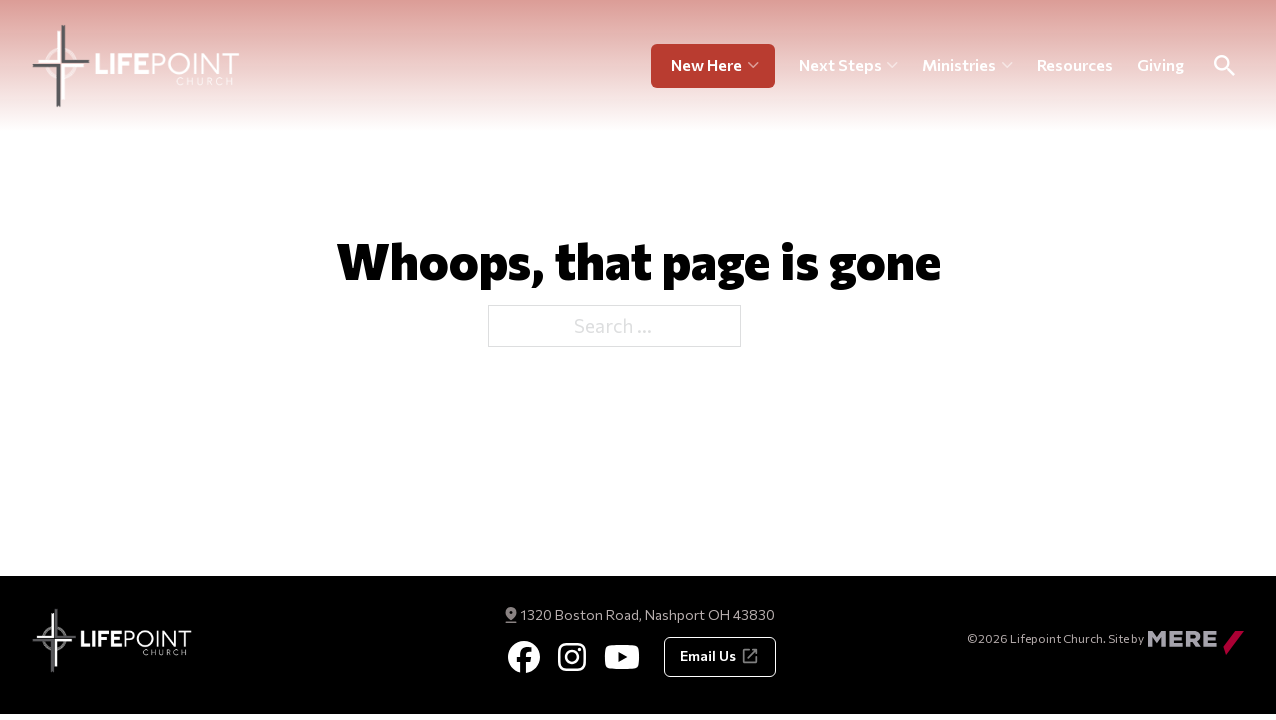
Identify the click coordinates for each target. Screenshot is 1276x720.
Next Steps (840, 64)
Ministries (959, 64)
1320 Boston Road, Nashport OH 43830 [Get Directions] (648, 614)
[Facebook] (524, 657)
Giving (1160, 64)
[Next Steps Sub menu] (892, 66)
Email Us (720, 656)
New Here (706, 64)
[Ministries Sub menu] (1007, 66)
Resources (1075, 64)
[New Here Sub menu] (761, 66)
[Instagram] (572, 657)
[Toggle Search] (1224, 66)
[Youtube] (622, 657)
